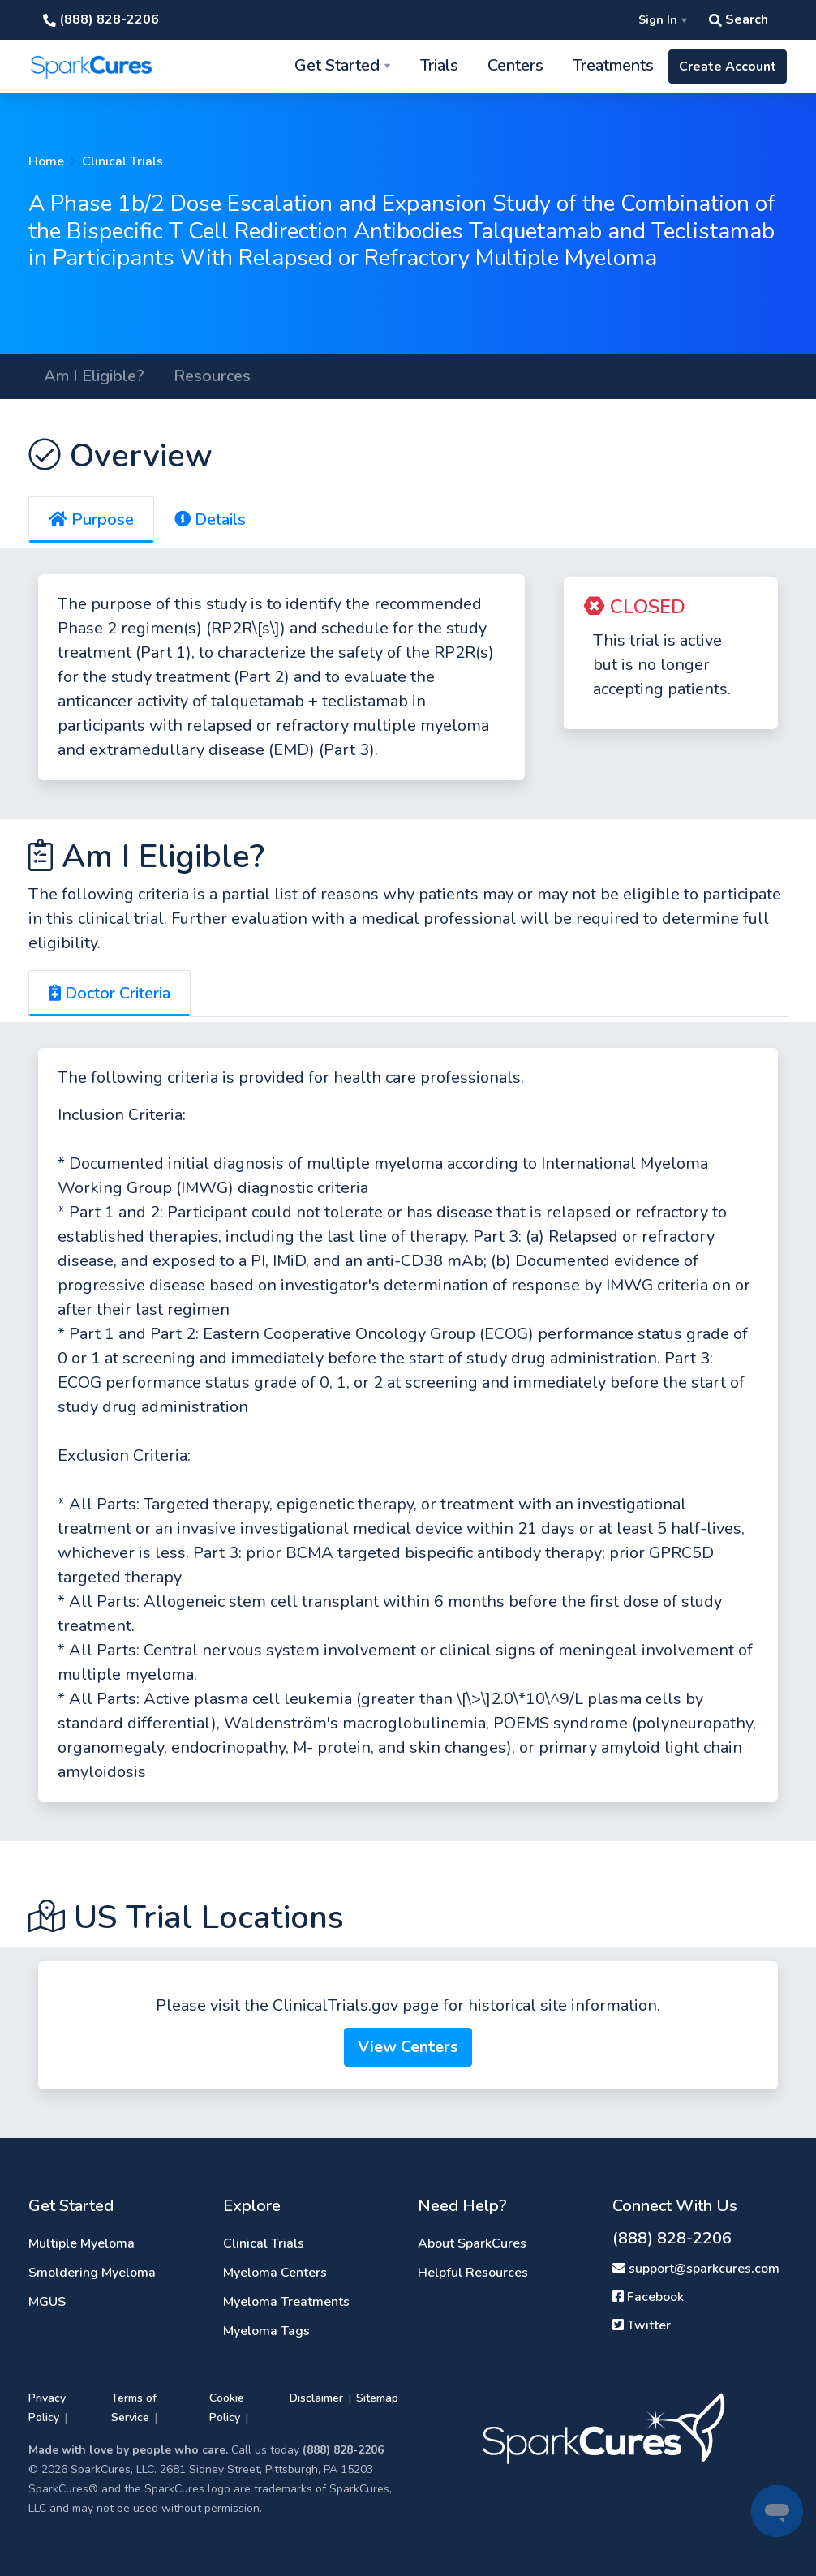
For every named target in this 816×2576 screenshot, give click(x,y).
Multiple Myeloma (81, 2243)
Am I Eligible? (94, 376)
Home (46, 161)
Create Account (727, 66)
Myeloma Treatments (286, 2302)
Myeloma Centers (275, 2273)
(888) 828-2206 (101, 19)
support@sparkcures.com (695, 2269)
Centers (515, 65)
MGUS (47, 2302)
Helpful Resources (473, 2273)
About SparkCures (472, 2243)
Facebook (648, 2297)
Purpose (91, 519)
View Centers (408, 2047)
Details (210, 519)
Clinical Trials (122, 161)
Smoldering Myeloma (92, 2273)
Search (738, 19)
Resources (212, 376)
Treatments (613, 65)
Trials (439, 65)
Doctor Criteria (109, 993)
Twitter (641, 2325)
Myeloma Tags (266, 2331)
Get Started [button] (337, 65)
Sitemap (377, 2398)
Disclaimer (316, 2398)
